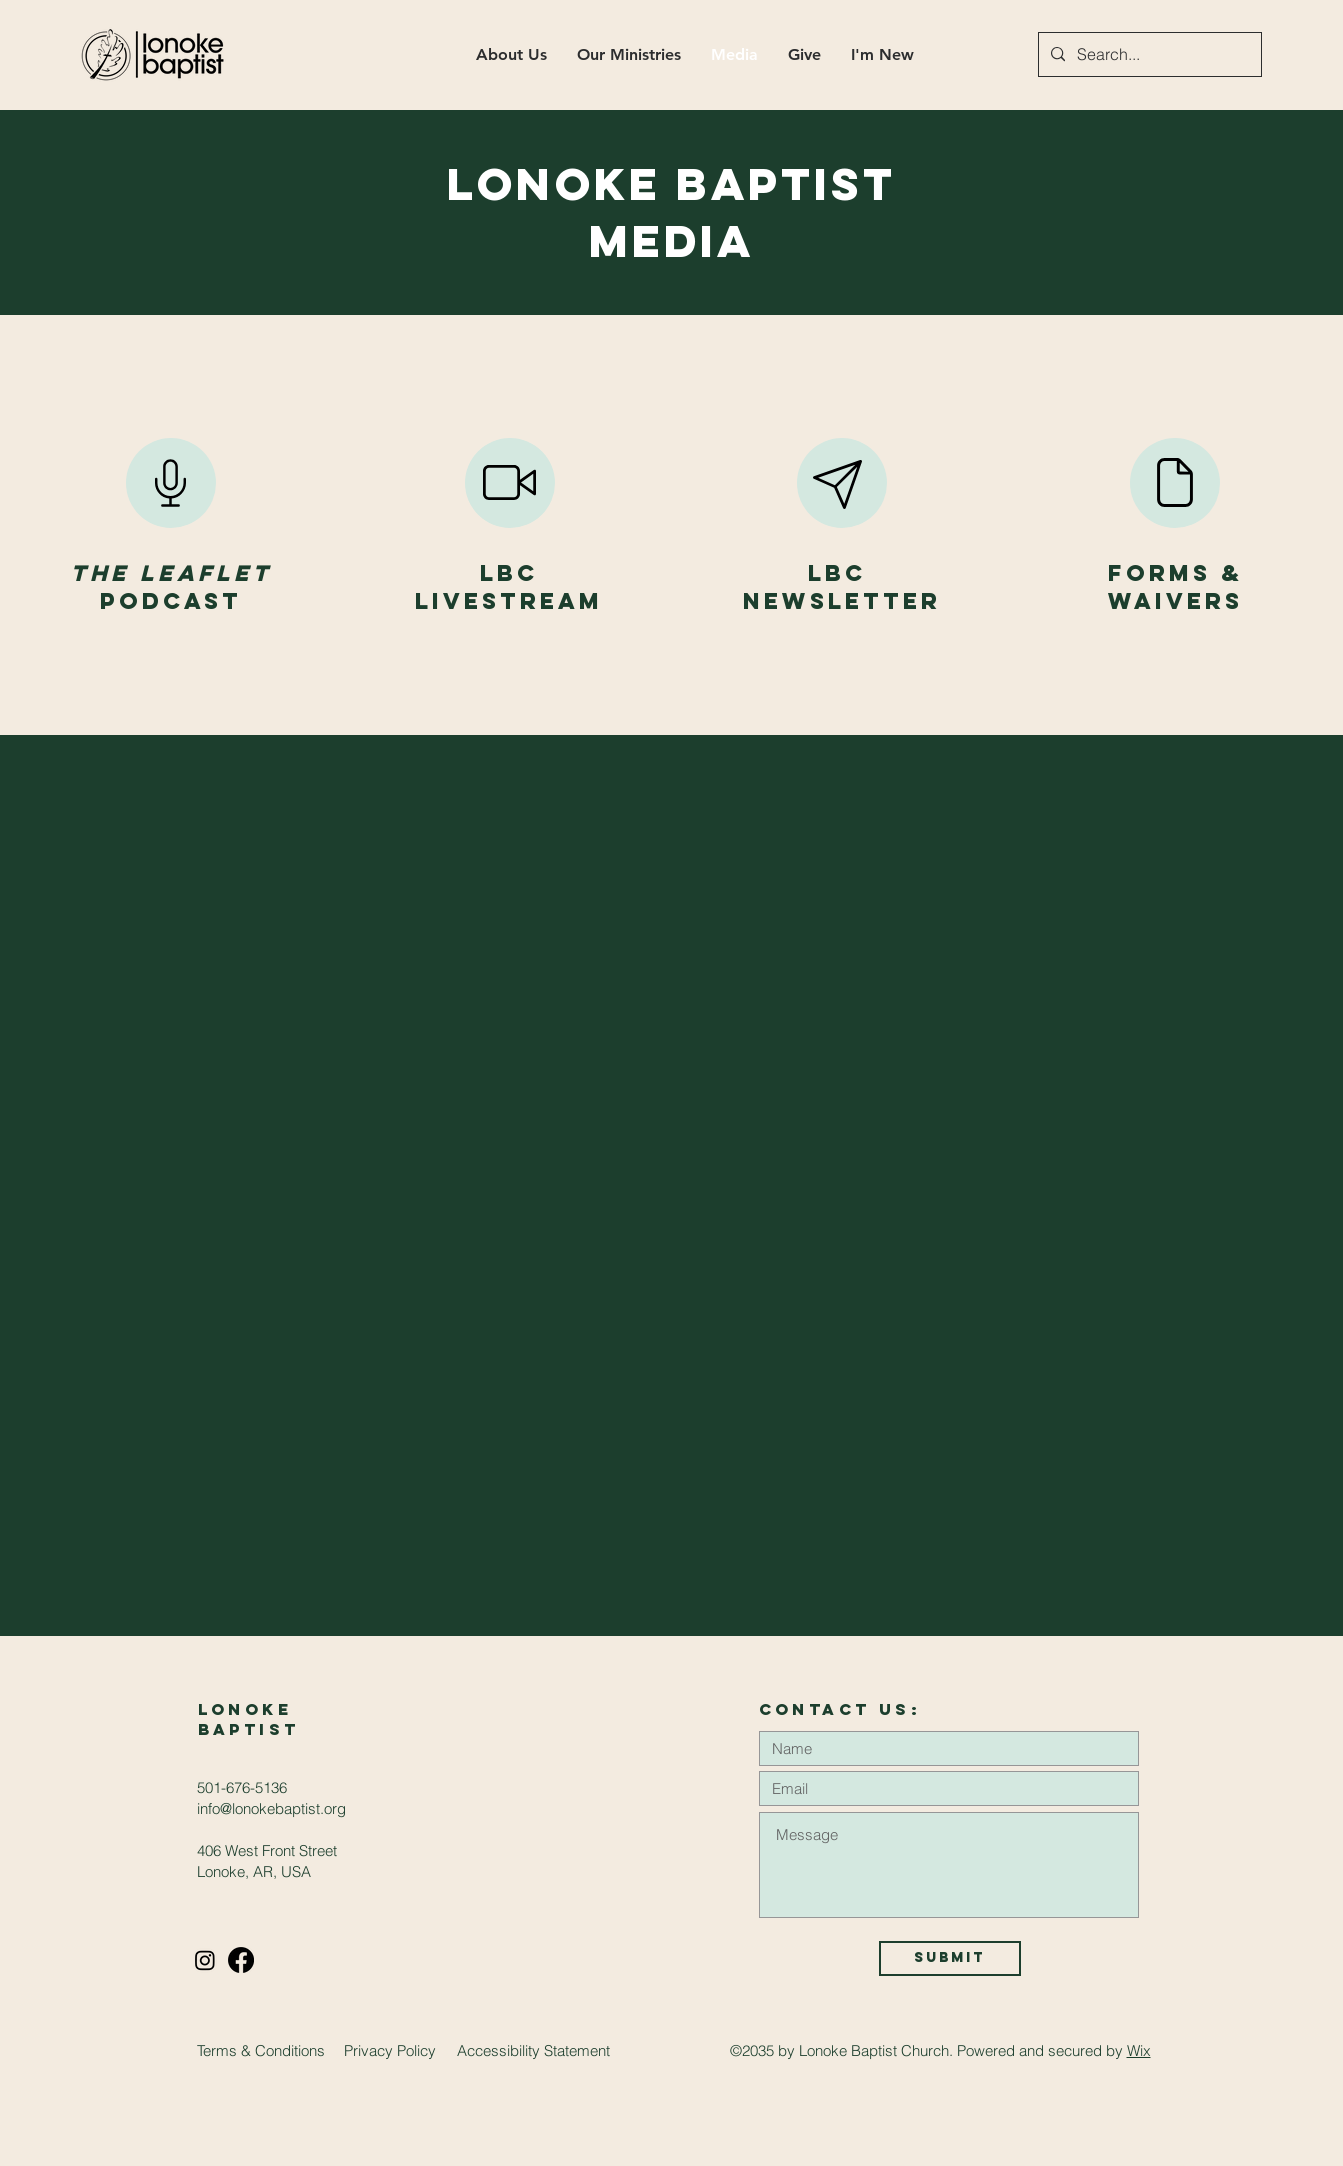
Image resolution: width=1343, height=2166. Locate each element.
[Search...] (1148, 54)
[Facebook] (241, 1960)
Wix (1139, 2050)
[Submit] (950, 1958)
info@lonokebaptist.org (271, 1808)
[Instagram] (205, 1960)
